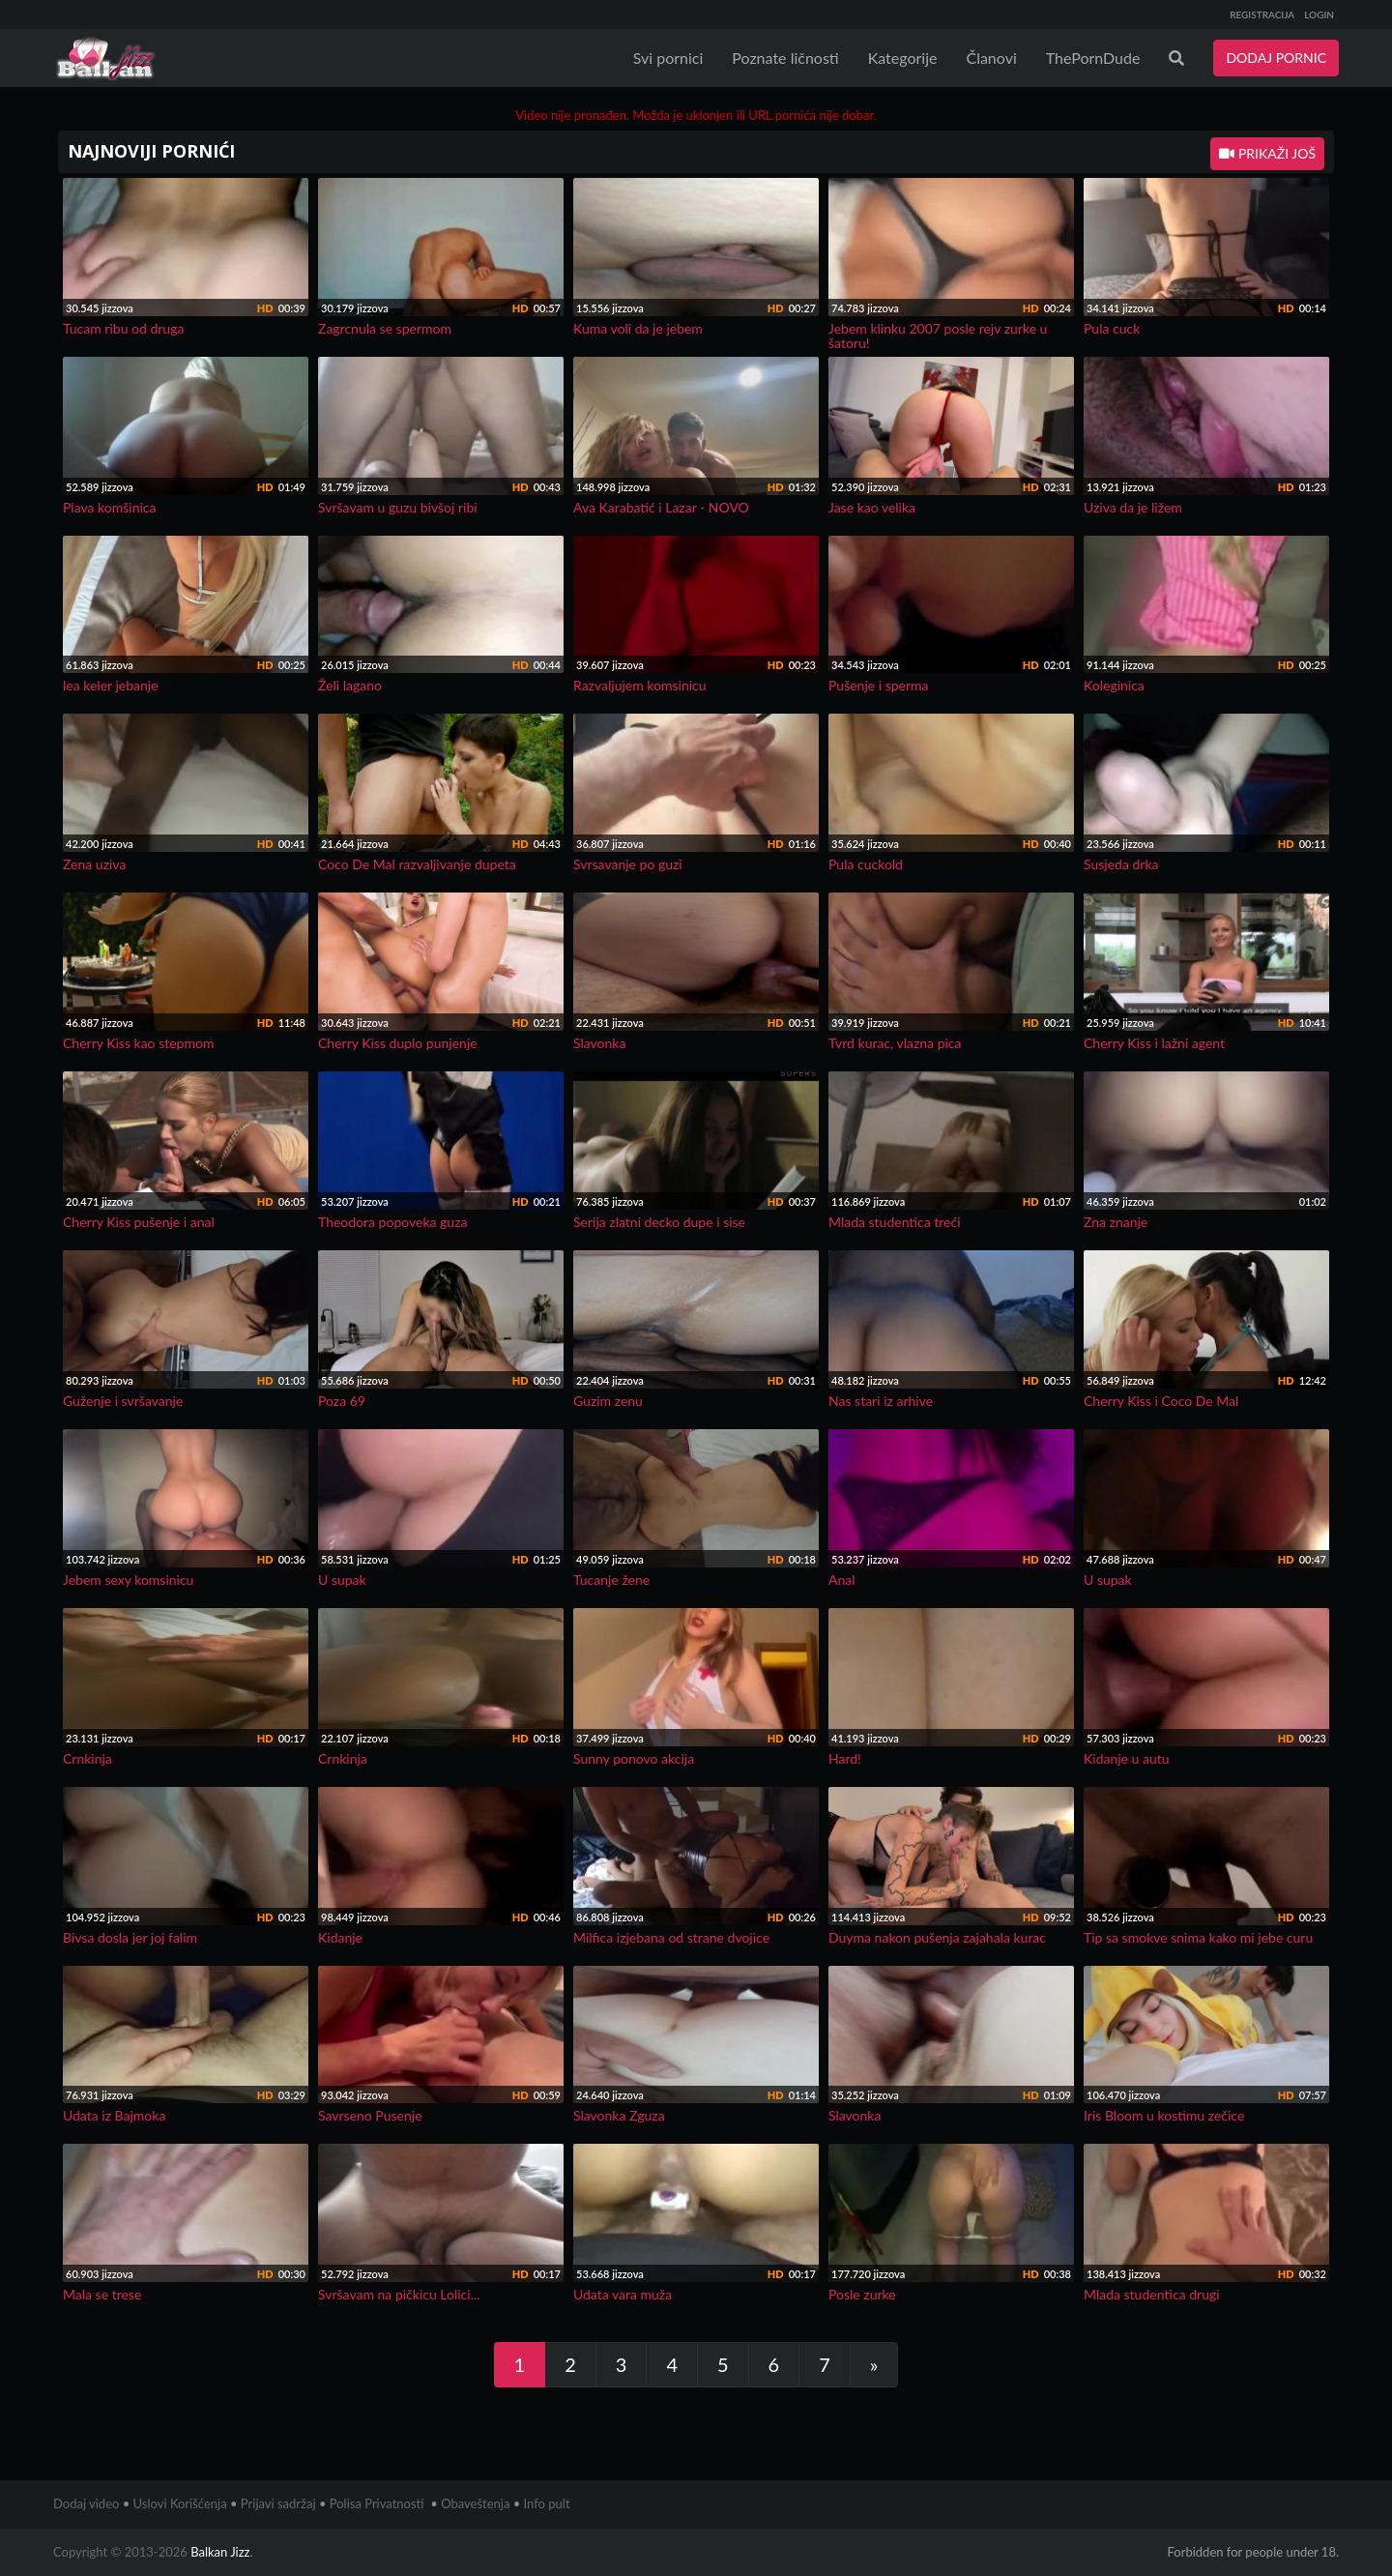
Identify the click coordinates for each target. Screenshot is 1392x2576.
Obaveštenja (475, 2503)
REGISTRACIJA (1262, 14)
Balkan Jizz (219, 2552)
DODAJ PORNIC (1276, 57)
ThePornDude (1093, 57)
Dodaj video (86, 2503)
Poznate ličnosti (785, 57)
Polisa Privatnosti (377, 2503)
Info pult (547, 2503)
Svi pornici (668, 57)
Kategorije (903, 57)
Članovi (991, 57)
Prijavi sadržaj (278, 2503)
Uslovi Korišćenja (180, 2503)
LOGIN (1319, 14)
